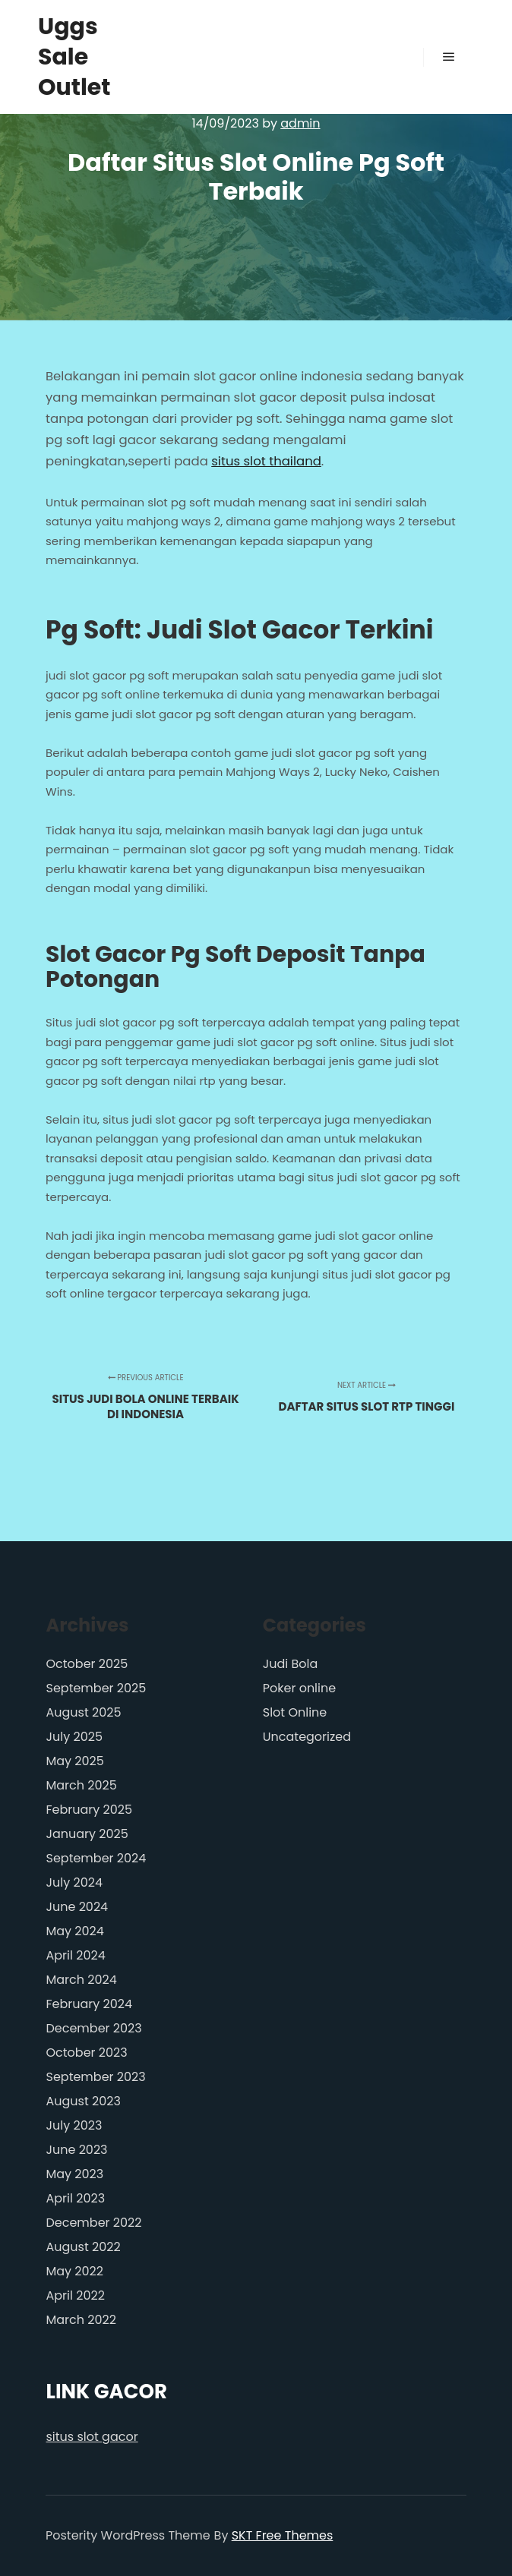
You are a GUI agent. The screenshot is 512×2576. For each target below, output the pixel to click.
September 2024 (96, 1858)
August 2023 (83, 2101)
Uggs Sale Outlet (74, 57)
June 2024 (77, 1906)
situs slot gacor (92, 2436)
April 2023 (76, 2198)
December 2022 (94, 2222)
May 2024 (75, 1931)
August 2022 (83, 2247)
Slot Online (295, 1712)
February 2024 (89, 2004)
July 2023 (74, 2125)
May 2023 (75, 2174)
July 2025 (74, 1736)
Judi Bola (290, 1664)
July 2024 (74, 1882)
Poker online (299, 1688)
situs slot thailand (266, 461)
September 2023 (96, 2077)
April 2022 (75, 2295)
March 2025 (81, 1785)
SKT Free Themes (282, 2535)
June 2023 (77, 2149)
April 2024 (76, 1955)
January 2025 (87, 1834)
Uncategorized (307, 1736)
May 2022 (75, 2271)
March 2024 (81, 1979)
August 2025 (84, 1712)
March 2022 (81, 2319)
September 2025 (96, 1688)
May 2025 (75, 1761)
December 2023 (94, 2028)
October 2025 (87, 1664)
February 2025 (89, 1809)
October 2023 (87, 2052)
